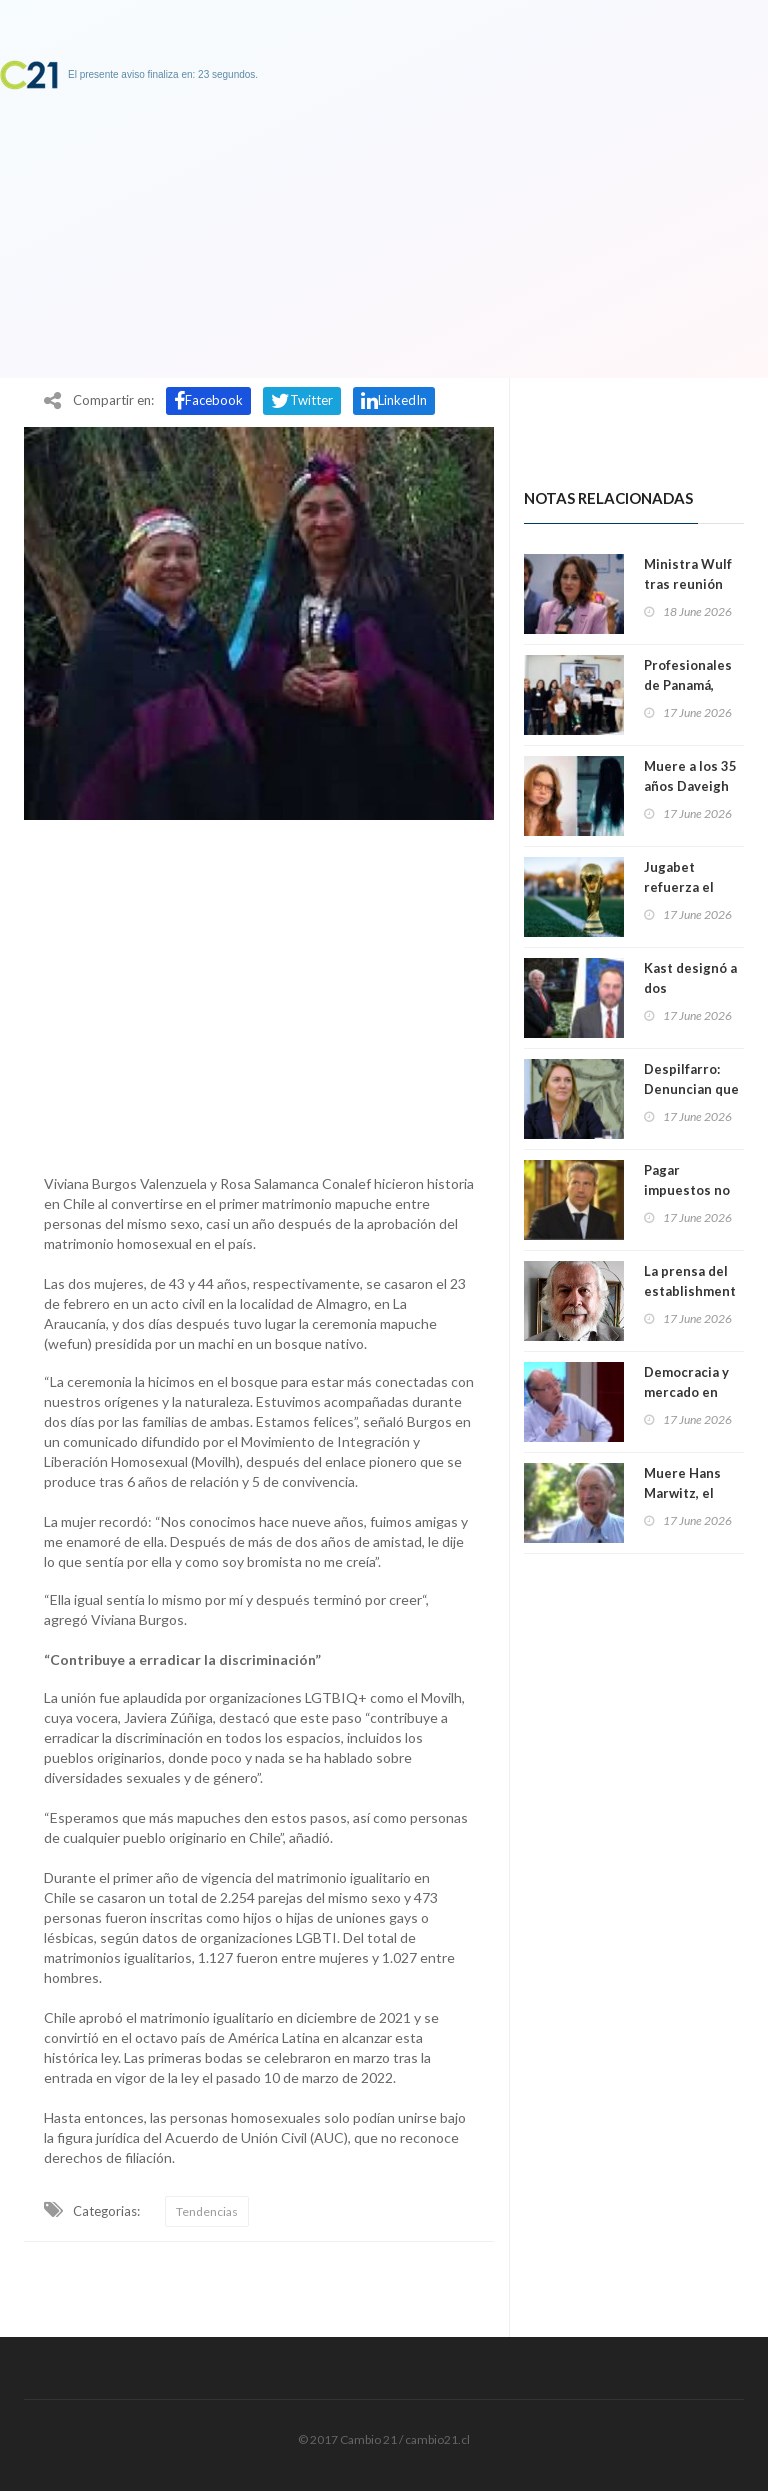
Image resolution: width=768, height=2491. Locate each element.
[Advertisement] (259, 992)
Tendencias (207, 2211)
